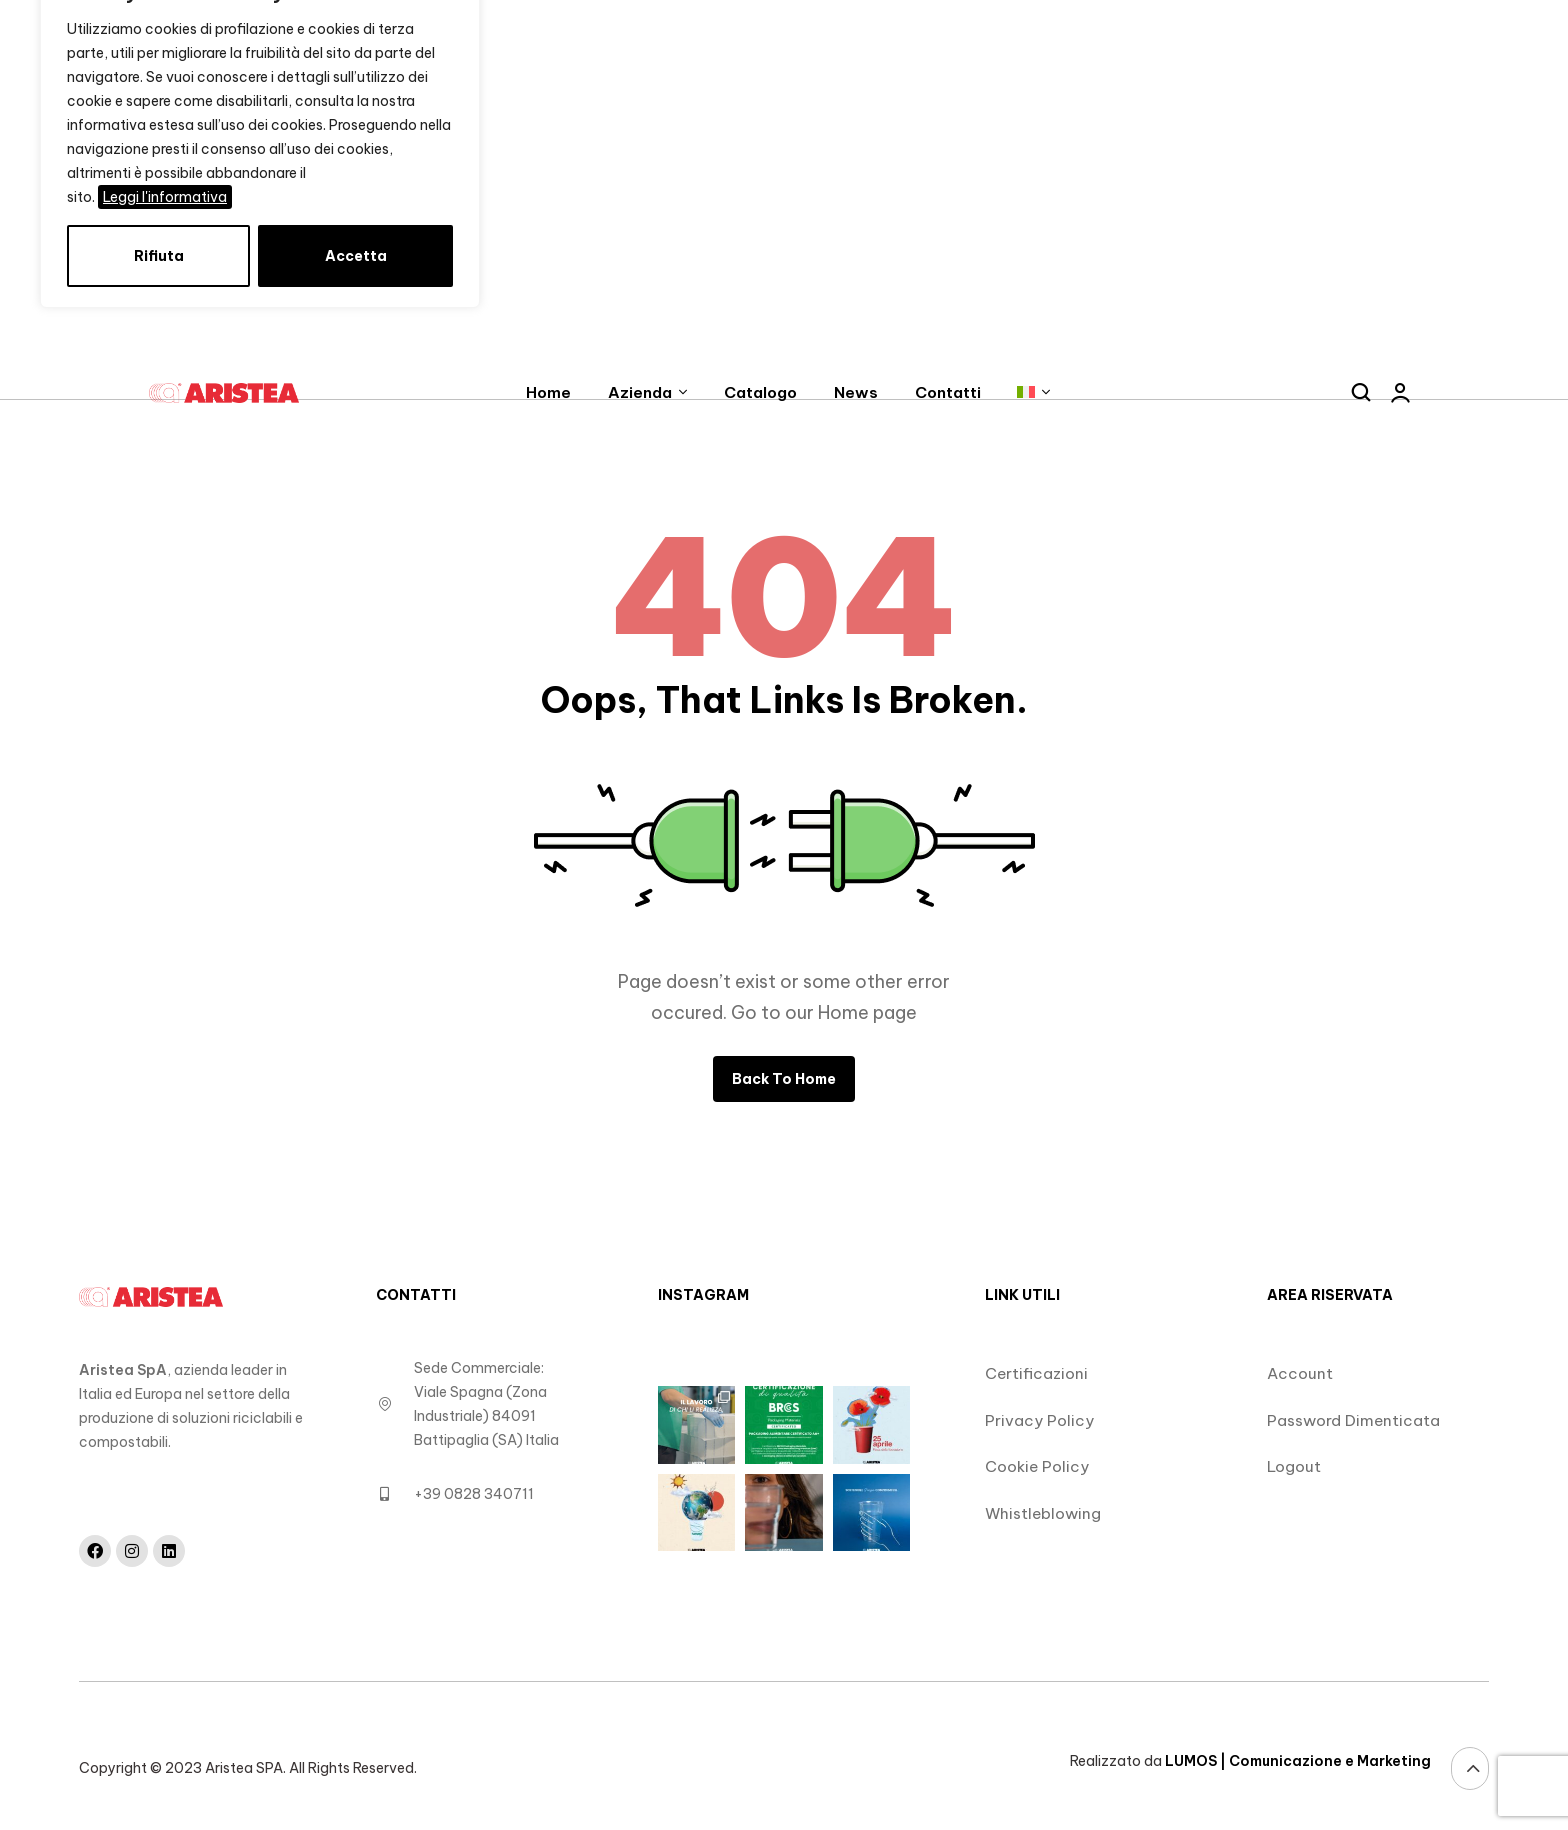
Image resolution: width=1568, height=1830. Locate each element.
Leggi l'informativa (165, 197)
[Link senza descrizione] (229, 393)
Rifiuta (159, 256)
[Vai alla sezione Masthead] (1470, 1768)
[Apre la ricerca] (1361, 393)
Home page (867, 1012)
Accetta (356, 256)
